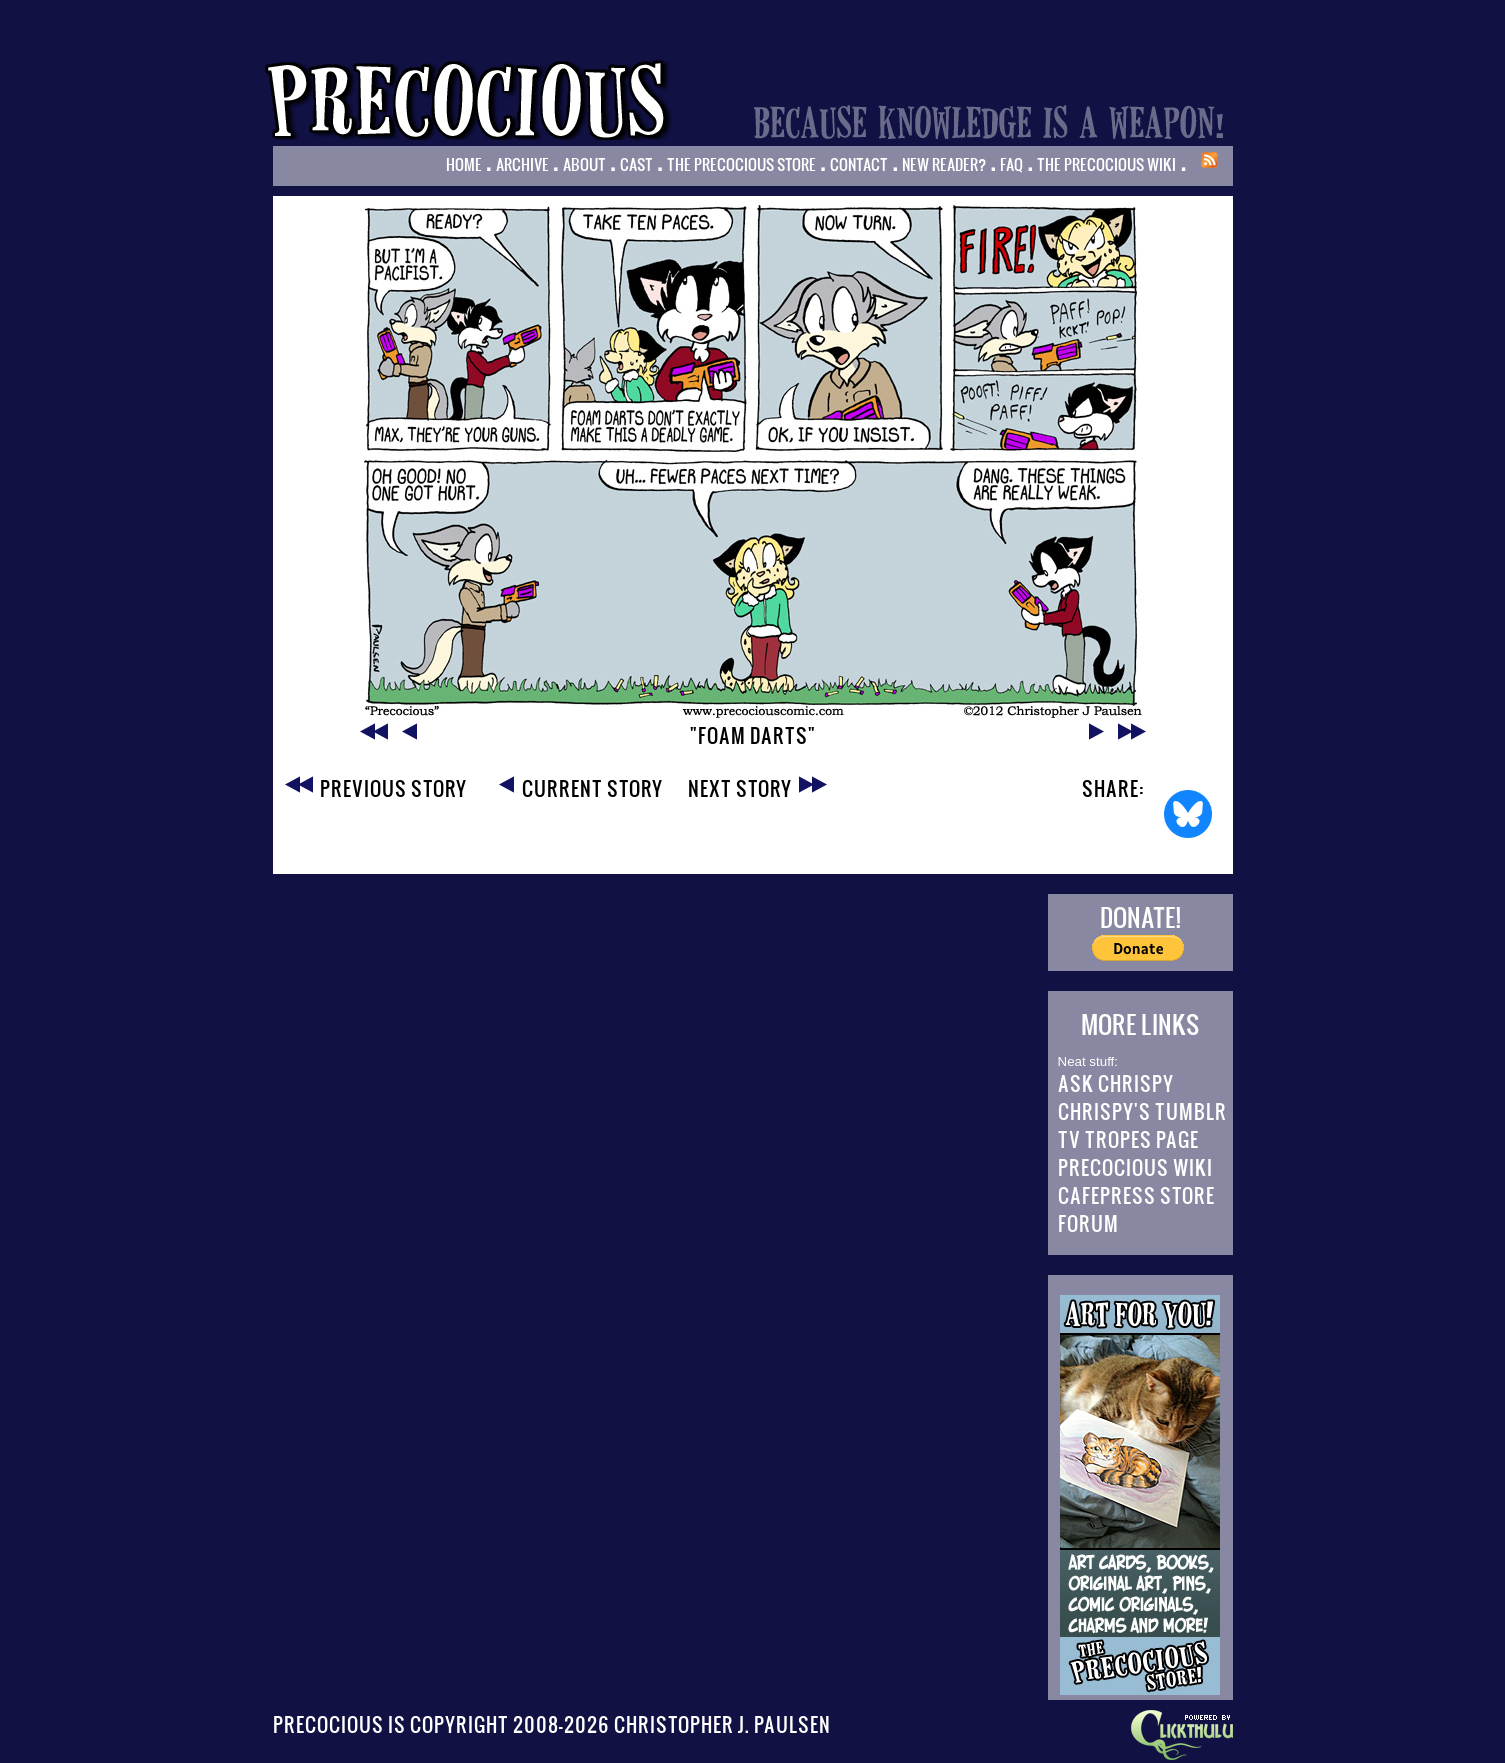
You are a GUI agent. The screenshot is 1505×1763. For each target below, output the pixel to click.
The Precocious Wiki (1106, 164)
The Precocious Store (741, 164)
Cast (636, 164)
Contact (859, 164)
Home (464, 164)
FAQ (1011, 164)
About (584, 164)
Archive (522, 164)
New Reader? (944, 164)
